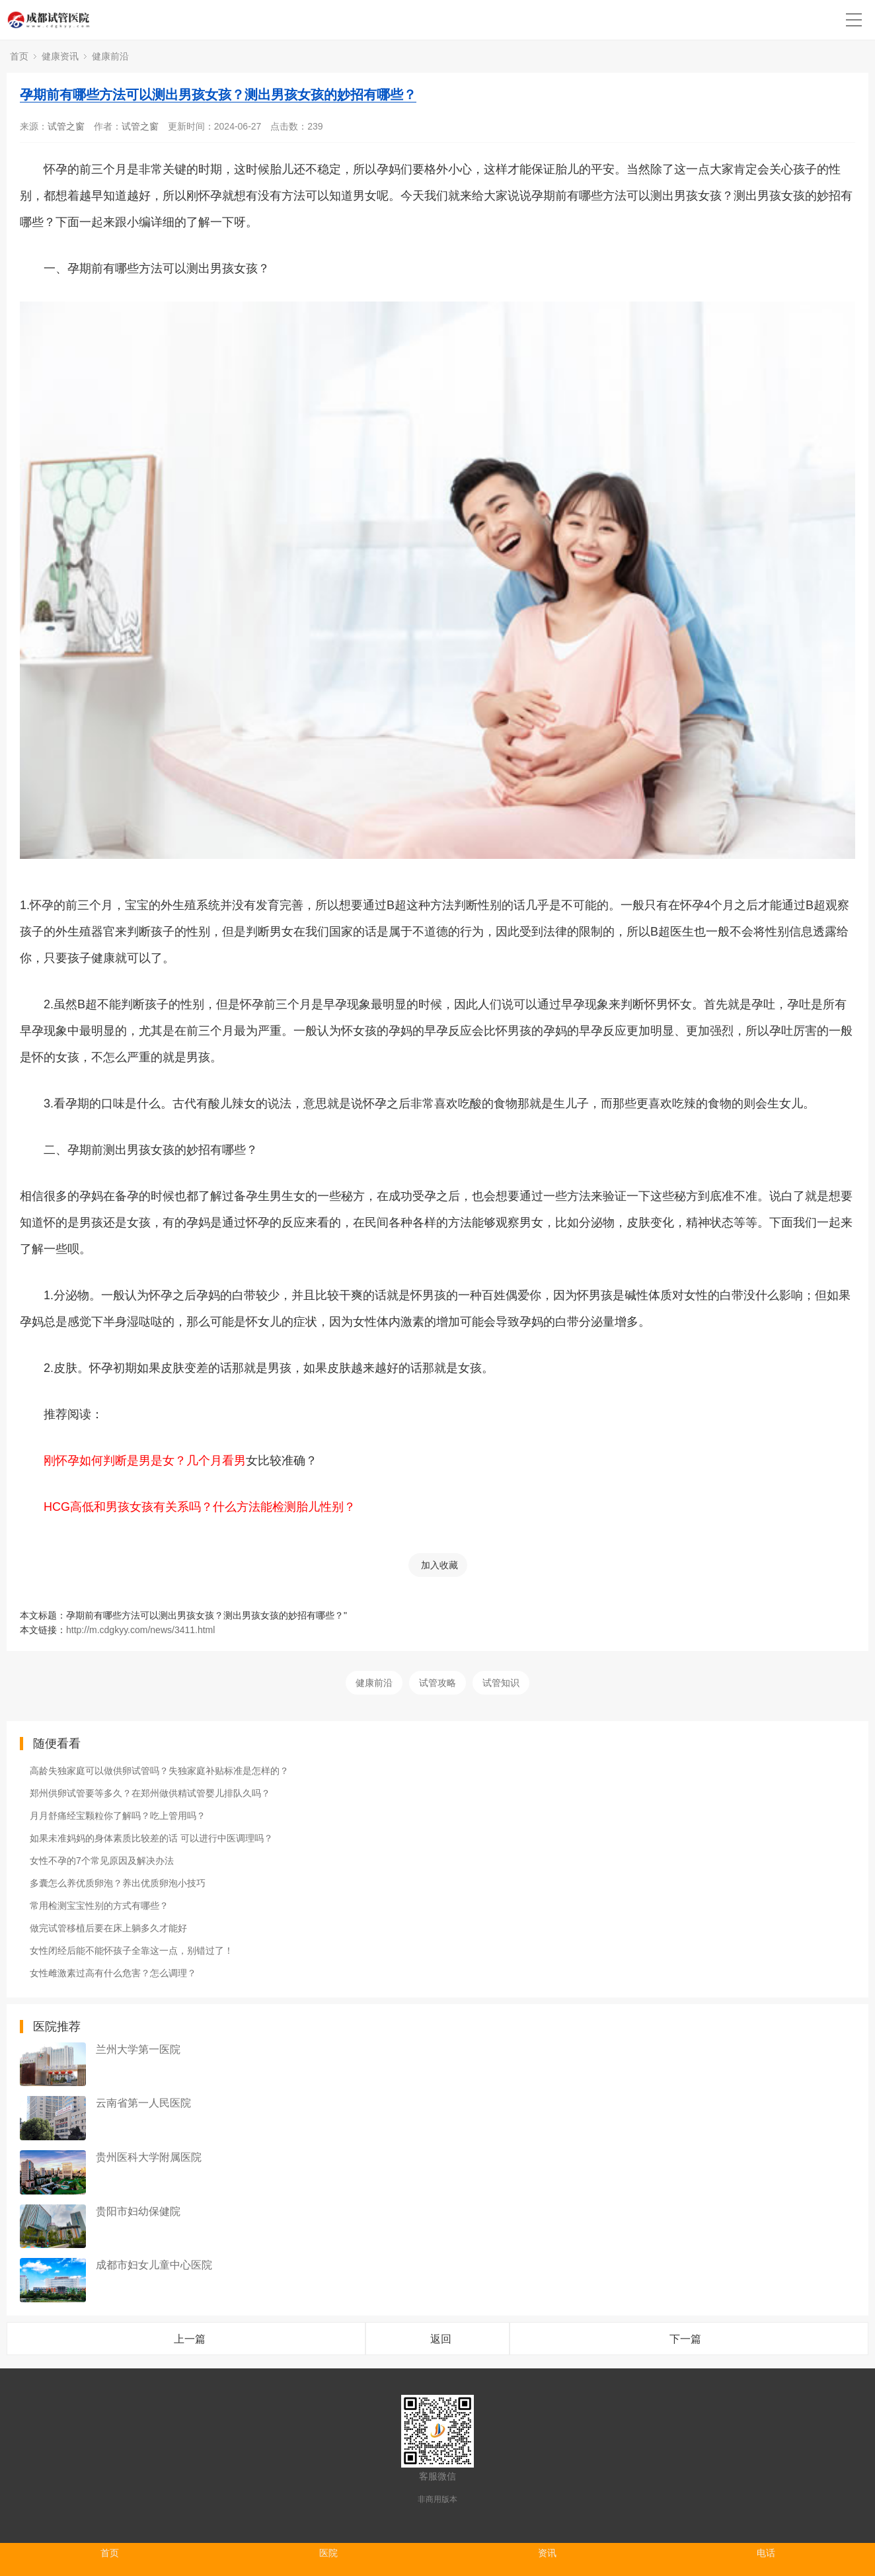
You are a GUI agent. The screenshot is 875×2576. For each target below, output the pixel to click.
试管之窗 (66, 126)
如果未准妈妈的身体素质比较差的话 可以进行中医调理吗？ (151, 1838)
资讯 (547, 2553)
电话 (766, 2553)
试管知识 (500, 1682)
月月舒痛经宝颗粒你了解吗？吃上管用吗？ (118, 1815)
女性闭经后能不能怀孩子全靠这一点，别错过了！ (131, 1950)
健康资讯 (60, 56)
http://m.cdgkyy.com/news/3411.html (140, 1630)
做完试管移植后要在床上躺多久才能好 (108, 1928)
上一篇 (190, 2339)
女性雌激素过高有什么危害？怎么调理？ (113, 1973)
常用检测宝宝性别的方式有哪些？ (99, 1905)
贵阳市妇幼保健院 (138, 2211)
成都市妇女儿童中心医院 (154, 2265)
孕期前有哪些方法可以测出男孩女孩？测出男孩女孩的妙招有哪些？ (218, 94)
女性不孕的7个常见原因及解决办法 (102, 1860)
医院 (328, 2553)
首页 (19, 56)
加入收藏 (439, 1565)
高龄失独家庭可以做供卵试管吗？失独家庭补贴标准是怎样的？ (159, 1770)
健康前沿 (110, 56)
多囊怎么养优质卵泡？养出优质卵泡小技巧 (118, 1883)
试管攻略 (437, 1682)
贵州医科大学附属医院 (149, 2157)
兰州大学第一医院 (138, 2049)
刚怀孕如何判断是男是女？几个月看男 (145, 1460)
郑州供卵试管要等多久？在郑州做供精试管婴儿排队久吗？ (150, 1793)
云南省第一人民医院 (143, 2103)
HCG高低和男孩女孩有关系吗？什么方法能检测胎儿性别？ (200, 1506)
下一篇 (685, 2339)
